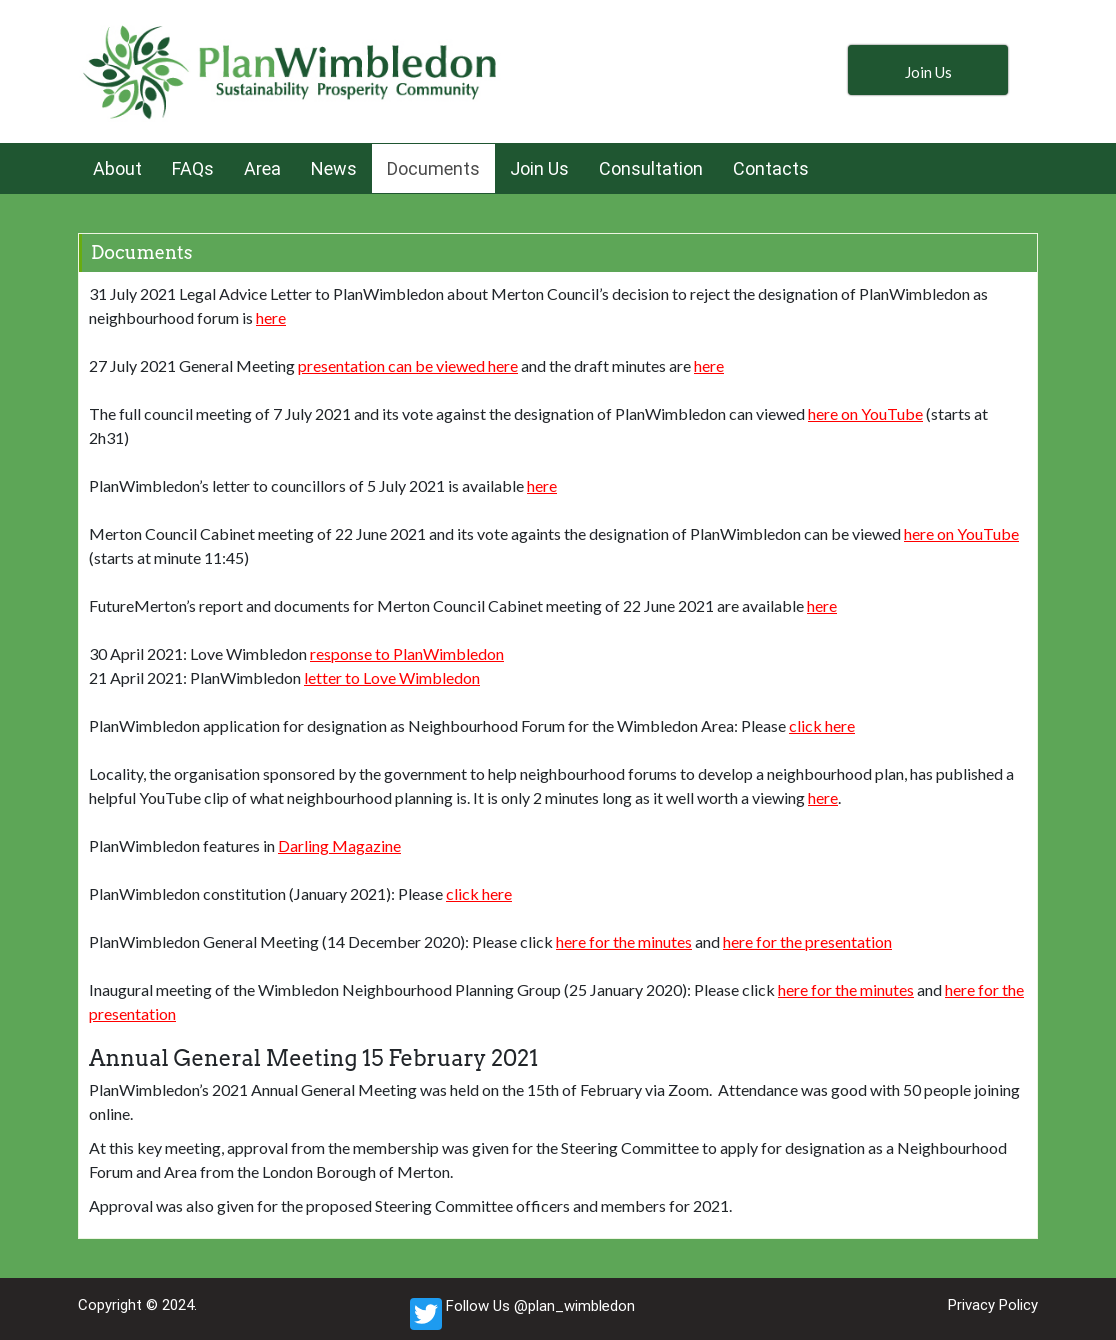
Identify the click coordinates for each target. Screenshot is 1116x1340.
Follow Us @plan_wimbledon (522, 1314)
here (271, 317)
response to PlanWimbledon (407, 653)
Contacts (771, 168)
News (334, 168)
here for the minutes (624, 941)
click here (822, 725)
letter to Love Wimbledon (392, 677)
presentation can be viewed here (408, 365)
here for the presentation (807, 941)
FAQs (193, 168)
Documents (433, 168)
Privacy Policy (993, 1305)
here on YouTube (865, 413)
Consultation (651, 168)
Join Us (539, 168)
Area (262, 168)
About (117, 168)
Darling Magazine (339, 845)
